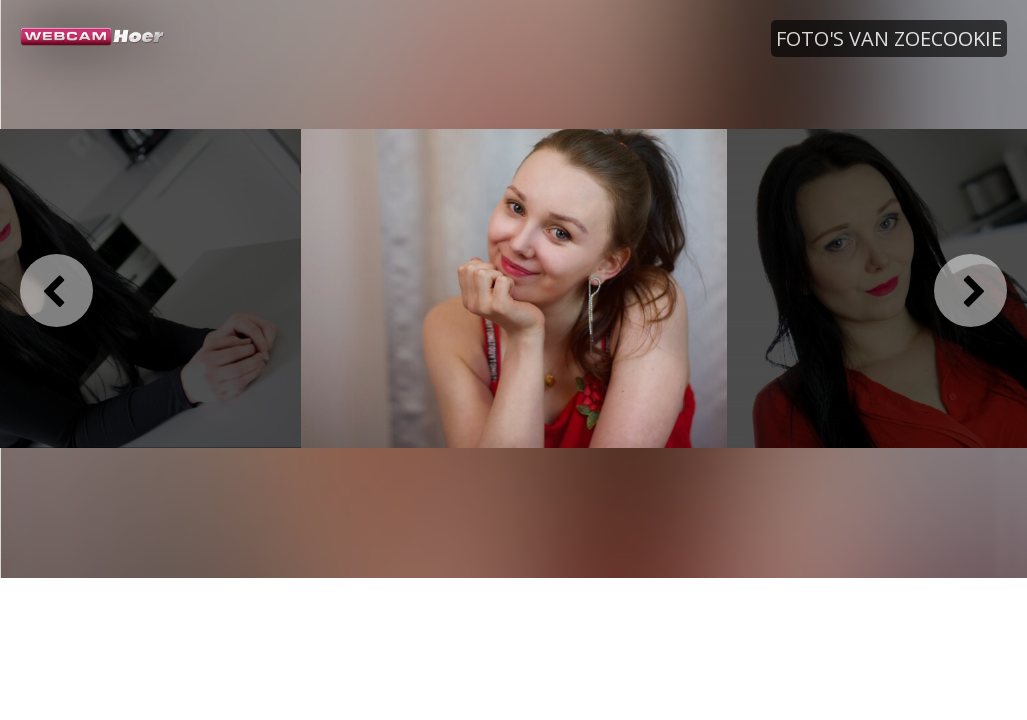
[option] (514, 289)
